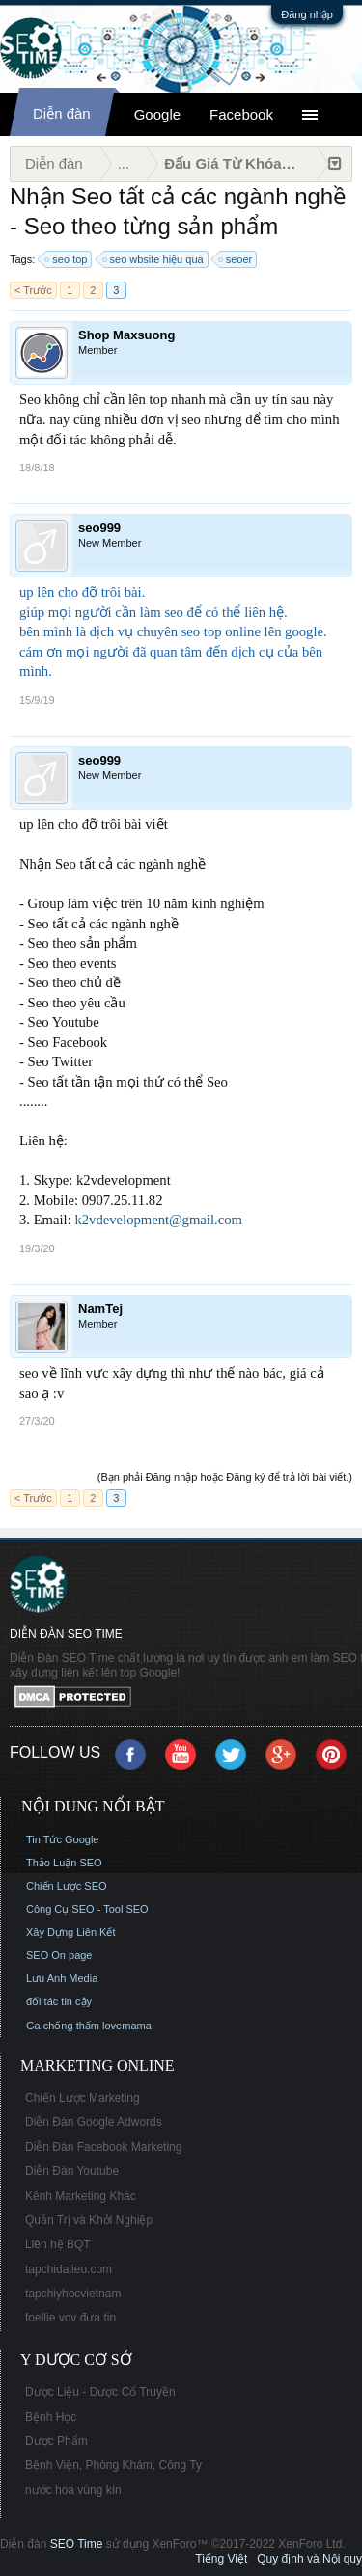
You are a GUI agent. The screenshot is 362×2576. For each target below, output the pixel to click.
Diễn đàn (62, 113)
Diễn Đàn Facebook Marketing (103, 2147)
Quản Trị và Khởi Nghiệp (89, 2220)
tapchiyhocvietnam (73, 2293)
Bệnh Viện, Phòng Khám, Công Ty (113, 2465)
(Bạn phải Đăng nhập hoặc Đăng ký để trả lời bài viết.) (224, 1477)
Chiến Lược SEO (66, 1886)
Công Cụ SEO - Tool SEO (87, 1909)
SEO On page (59, 1955)
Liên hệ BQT (58, 2244)
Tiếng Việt (221, 2558)
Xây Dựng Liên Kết (71, 1932)
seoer (236, 259)
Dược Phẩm (56, 2441)
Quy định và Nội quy (309, 2558)
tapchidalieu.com (68, 2269)
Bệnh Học (50, 2417)
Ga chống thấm (62, 2025)
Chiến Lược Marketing (82, 2098)
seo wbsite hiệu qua (154, 259)
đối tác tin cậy (59, 2001)
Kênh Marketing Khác (80, 2196)
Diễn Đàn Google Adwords (93, 2122)
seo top (66, 259)
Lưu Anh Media (61, 1978)
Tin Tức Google (62, 1839)
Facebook (241, 114)
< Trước (33, 290)
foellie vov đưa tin (70, 2317)
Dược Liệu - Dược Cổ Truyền (100, 2392)
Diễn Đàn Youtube (72, 2171)
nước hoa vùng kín (73, 2490)
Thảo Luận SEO (64, 1862)
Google (157, 114)
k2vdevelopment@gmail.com (157, 1219)
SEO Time (76, 2544)
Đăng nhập (307, 14)
